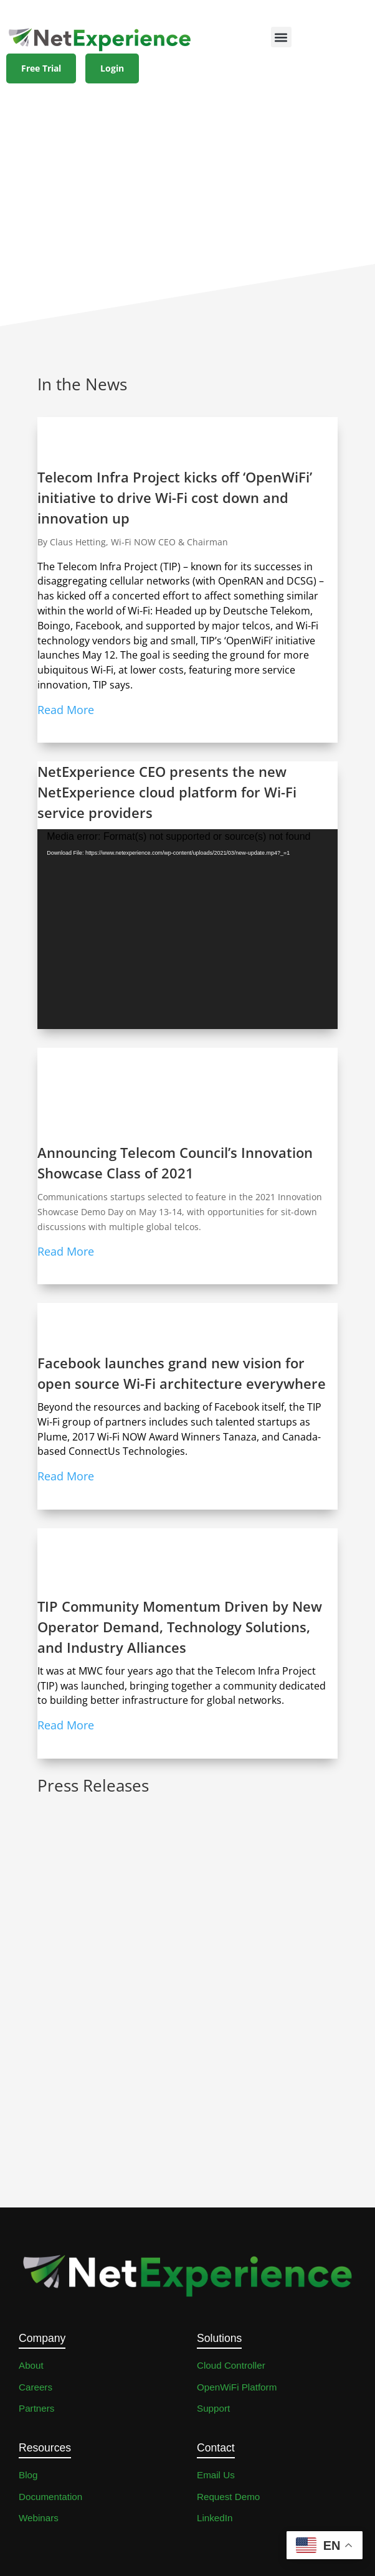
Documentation (50, 2496)
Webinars (39, 2518)
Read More (65, 709)
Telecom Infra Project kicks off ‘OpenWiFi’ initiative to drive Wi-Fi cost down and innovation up (174, 497)
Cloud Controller (231, 2365)
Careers (35, 2387)
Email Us (216, 2475)
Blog (28, 2475)
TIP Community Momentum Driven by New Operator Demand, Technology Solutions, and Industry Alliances (179, 1627)
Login (112, 68)
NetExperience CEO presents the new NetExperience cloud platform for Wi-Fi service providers (167, 792)
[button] (281, 37)
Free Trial (41, 68)
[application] (187, 929)
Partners (36, 2408)
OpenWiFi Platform (237, 2387)
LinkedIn (214, 2518)
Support (213, 2408)
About (31, 2365)
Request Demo (228, 2496)
